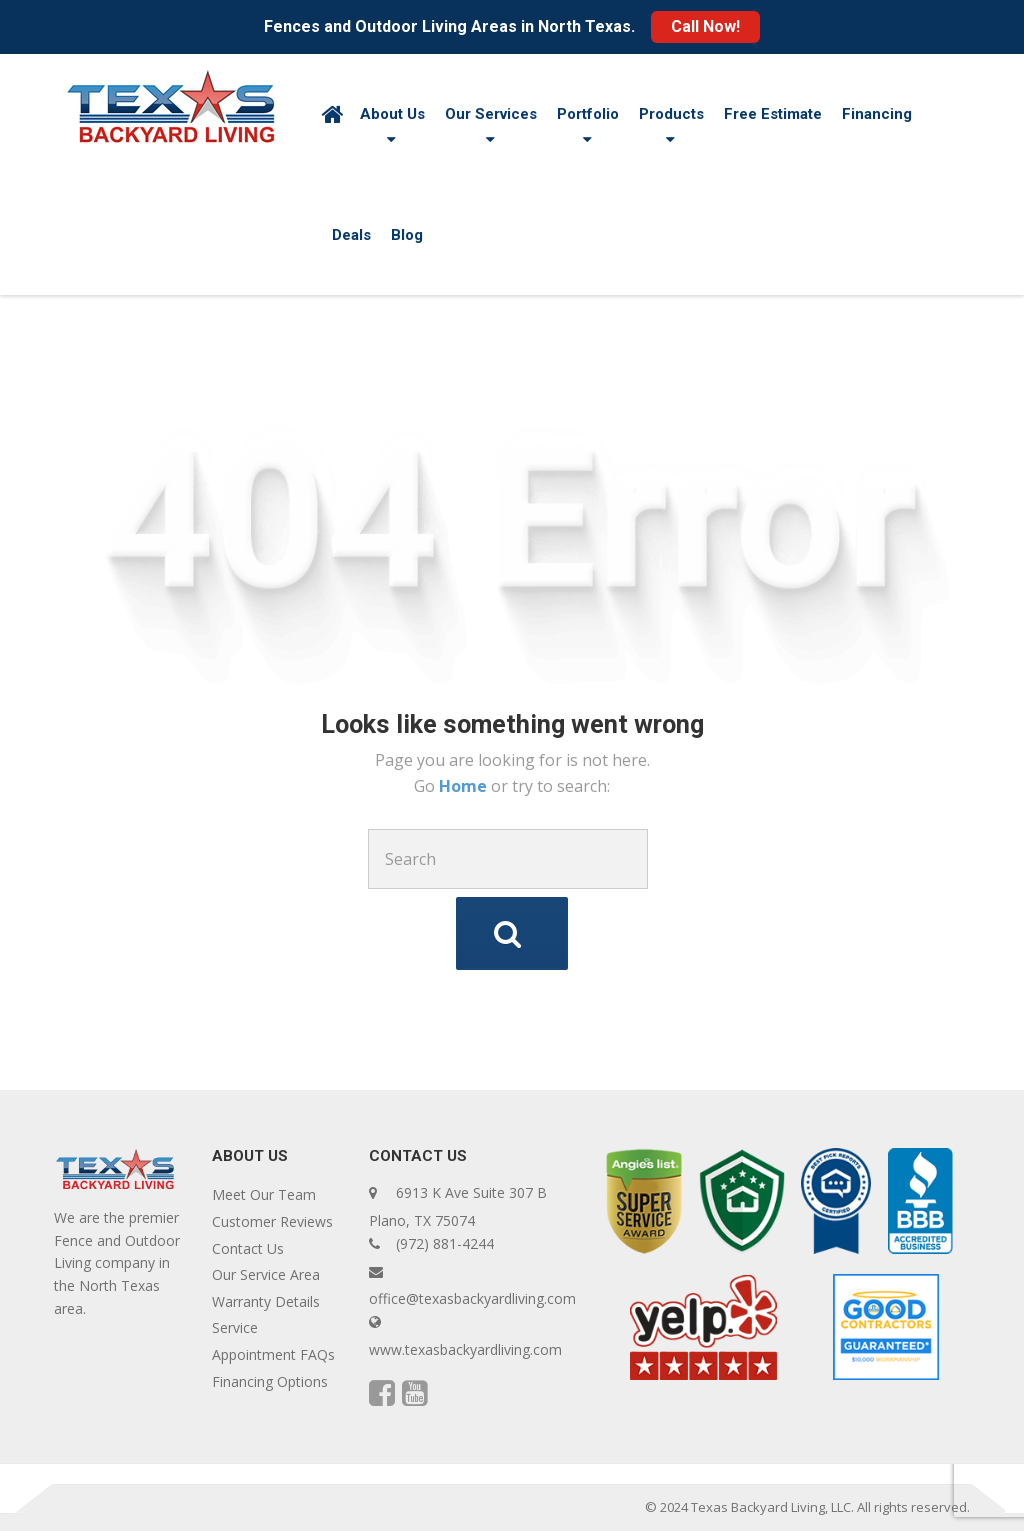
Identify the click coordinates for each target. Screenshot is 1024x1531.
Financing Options (270, 1381)
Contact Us (248, 1248)
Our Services (491, 114)
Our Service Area (266, 1274)
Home (465, 786)
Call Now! (705, 26)
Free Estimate (773, 114)
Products (671, 114)
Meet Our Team (264, 1194)
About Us (392, 114)
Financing (877, 114)
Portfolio (588, 114)
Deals (351, 235)
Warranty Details (266, 1301)
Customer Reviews (272, 1221)
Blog (407, 235)
